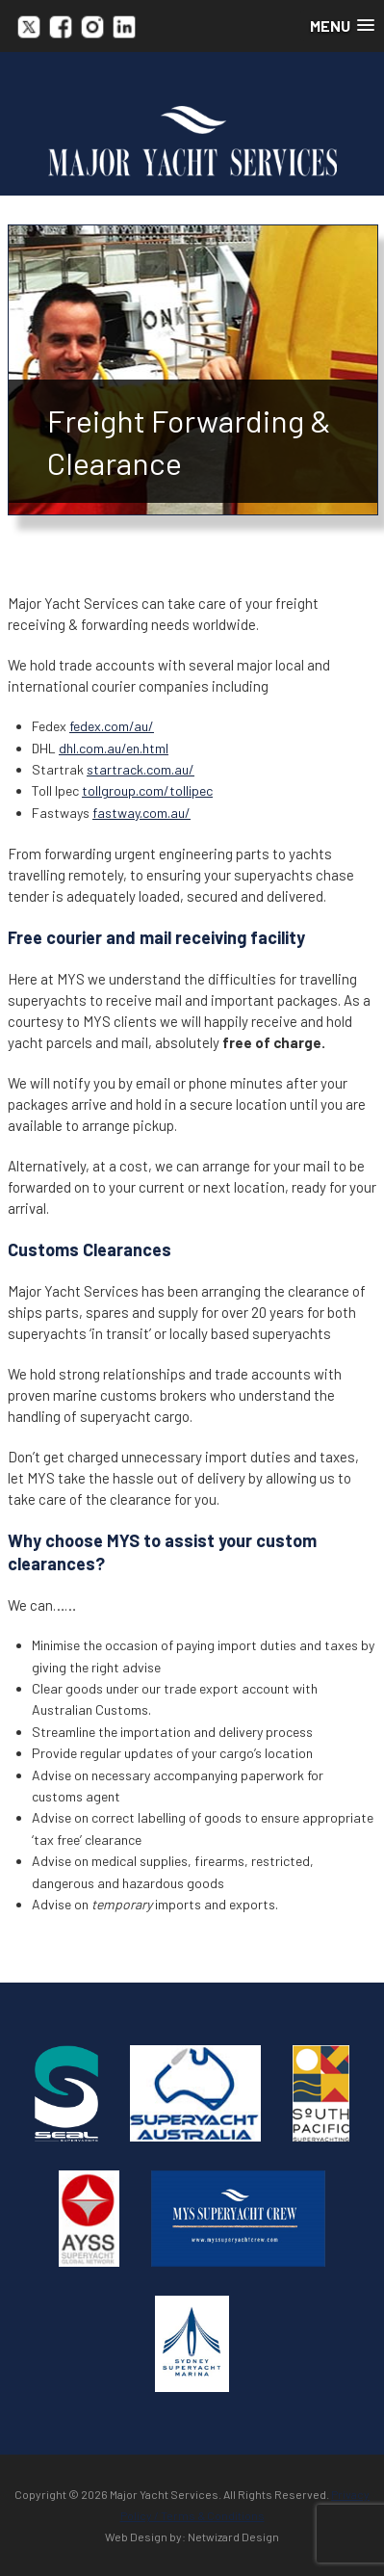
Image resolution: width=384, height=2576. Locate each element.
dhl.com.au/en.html (113, 748)
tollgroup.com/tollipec (147, 790)
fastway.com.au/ (141, 812)
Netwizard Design (233, 2536)
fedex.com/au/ (111, 726)
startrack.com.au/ (140, 769)
